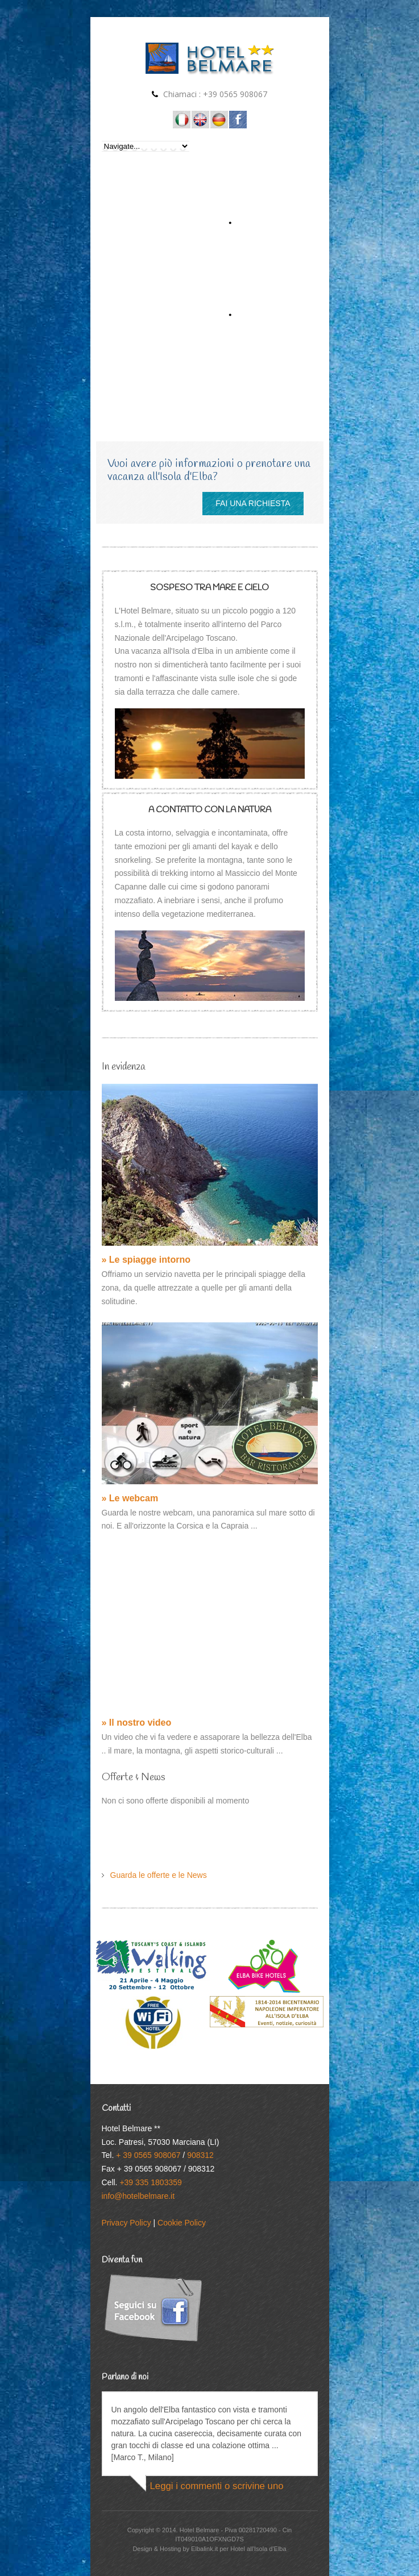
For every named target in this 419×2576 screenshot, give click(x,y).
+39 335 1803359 (150, 2182)
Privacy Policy (126, 2222)
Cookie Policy (181, 2222)
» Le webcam (130, 1498)
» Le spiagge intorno (146, 1259)
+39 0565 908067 (235, 94)
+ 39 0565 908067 (148, 2155)
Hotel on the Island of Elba (200, 119)
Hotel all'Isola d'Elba (181, 119)
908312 (200, 2155)
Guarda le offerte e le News (158, 1875)
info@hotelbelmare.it (138, 2196)
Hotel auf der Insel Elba (219, 119)
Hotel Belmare (200, 2530)
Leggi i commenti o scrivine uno (217, 2486)
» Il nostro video (137, 1722)
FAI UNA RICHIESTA (252, 503)
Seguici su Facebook (238, 119)
